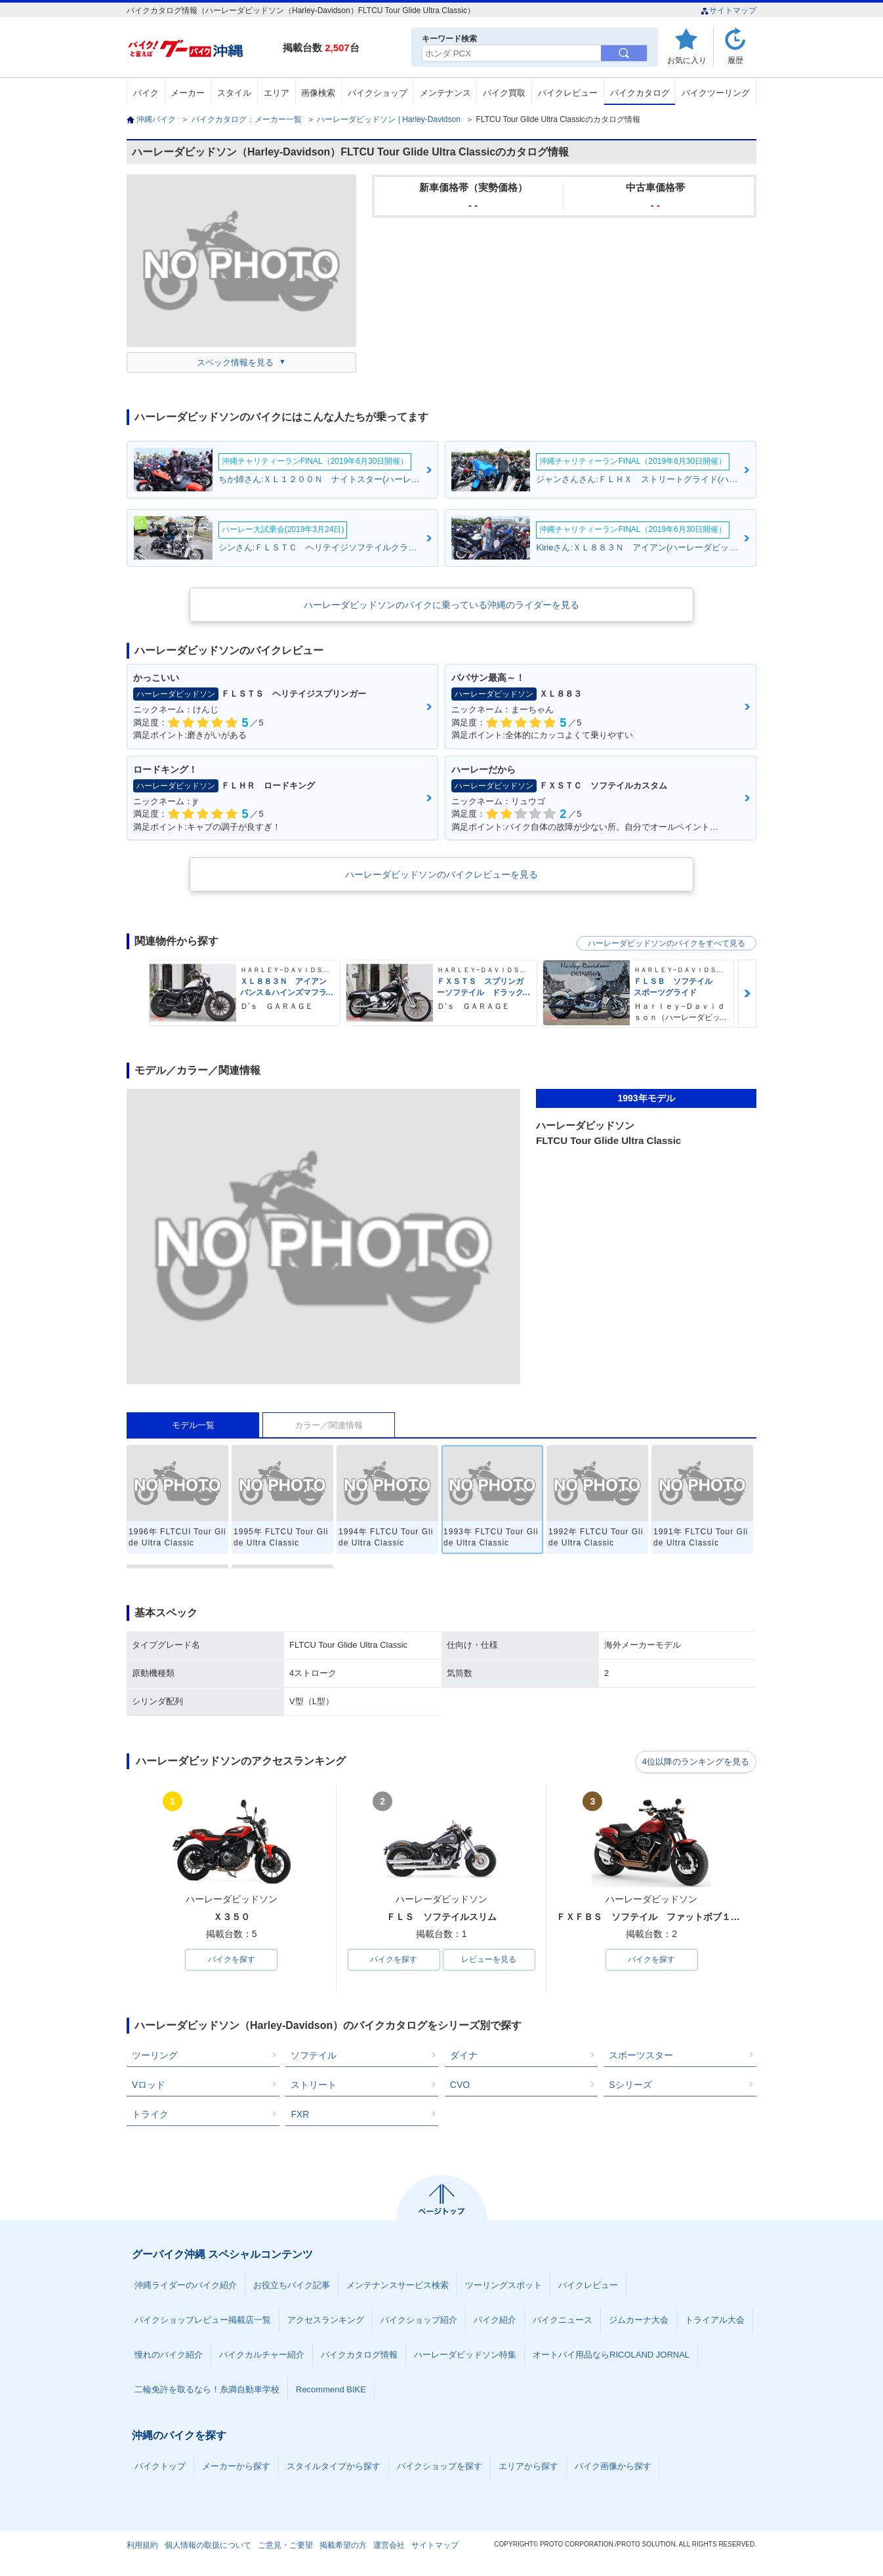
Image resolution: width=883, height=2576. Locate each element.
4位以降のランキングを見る (695, 1762)
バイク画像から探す (613, 2467)
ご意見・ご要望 (285, 2545)
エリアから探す (528, 2467)
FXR (300, 2115)
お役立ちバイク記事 (291, 2286)
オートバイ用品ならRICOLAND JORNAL (611, 2355)
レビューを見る (488, 1960)
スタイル (234, 93)
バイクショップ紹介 (418, 2320)
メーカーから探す (236, 2467)
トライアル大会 (715, 2320)
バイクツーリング (716, 93)
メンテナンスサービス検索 (397, 2286)
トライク (150, 2115)
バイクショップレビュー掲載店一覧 (202, 2320)
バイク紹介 (495, 2320)
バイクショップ (377, 93)
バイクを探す (231, 1960)
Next (747, 993)
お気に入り (687, 60)
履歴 (735, 60)
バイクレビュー (568, 93)
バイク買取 (504, 93)
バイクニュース (562, 2320)
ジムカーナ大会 (638, 2320)
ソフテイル (314, 2056)
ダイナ (464, 2056)
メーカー (188, 93)
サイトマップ (728, 10)
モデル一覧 (193, 1425)
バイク (146, 93)
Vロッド (148, 2085)
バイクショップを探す (439, 2467)
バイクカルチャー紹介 (261, 2355)
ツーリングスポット (503, 2286)
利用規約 (142, 2545)
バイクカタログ (640, 93)
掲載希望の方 (343, 2545)
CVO (460, 2085)
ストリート (314, 2085)
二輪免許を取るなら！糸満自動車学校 (206, 2390)
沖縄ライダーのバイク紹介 (185, 2286)
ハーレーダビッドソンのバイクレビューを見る (441, 874)
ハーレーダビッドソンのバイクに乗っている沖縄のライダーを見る (441, 605)
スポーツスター (641, 2056)
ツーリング (155, 2056)
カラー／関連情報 (329, 1425)
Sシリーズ (630, 2085)
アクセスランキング (325, 2320)
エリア (276, 93)
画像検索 (318, 93)
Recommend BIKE (331, 2390)
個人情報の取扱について (208, 2545)
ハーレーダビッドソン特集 (465, 2355)
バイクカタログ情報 (359, 2355)
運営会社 (389, 2545)
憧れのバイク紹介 (168, 2355)
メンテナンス (445, 93)
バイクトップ (160, 2467)
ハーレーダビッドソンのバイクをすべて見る (666, 943)
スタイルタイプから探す (333, 2467)
